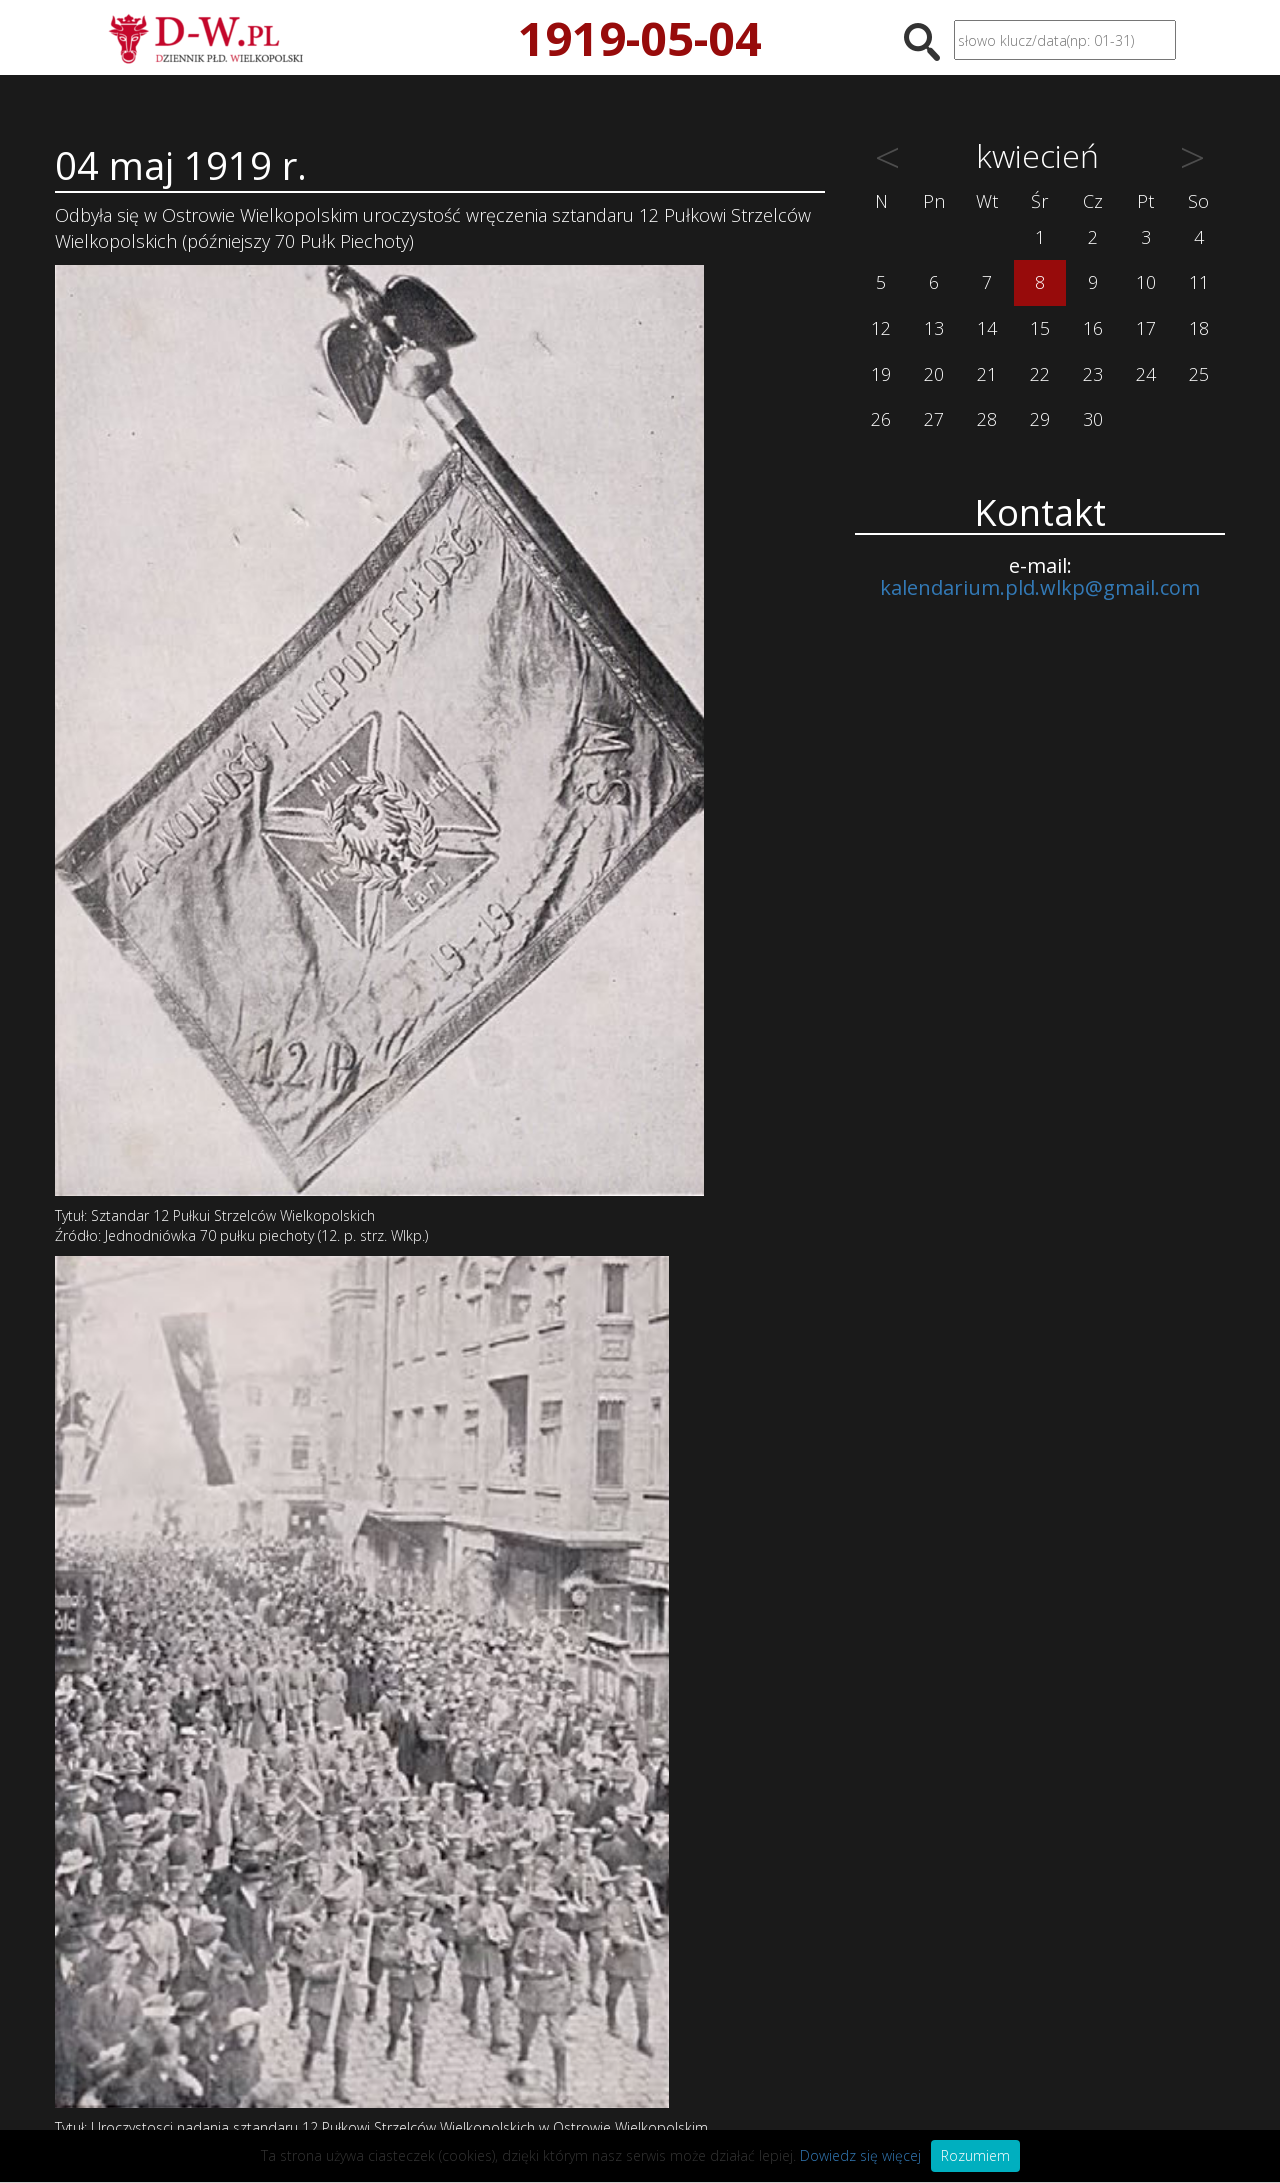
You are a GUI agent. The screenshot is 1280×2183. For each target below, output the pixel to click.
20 (934, 374)
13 (934, 328)
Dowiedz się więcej (860, 2155)
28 (987, 419)
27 (934, 419)
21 (987, 374)
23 (1093, 374)
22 (1040, 374)
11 (1199, 282)
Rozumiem (975, 2155)
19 (881, 374)
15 (1040, 328)
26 (881, 419)
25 (1199, 374)
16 (1093, 328)
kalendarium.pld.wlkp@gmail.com (1040, 587)
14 (987, 328)
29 (1040, 419)
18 (1199, 328)
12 (881, 328)
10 (1146, 282)
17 (1146, 328)
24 (1146, 374)
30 (1093, 419)
